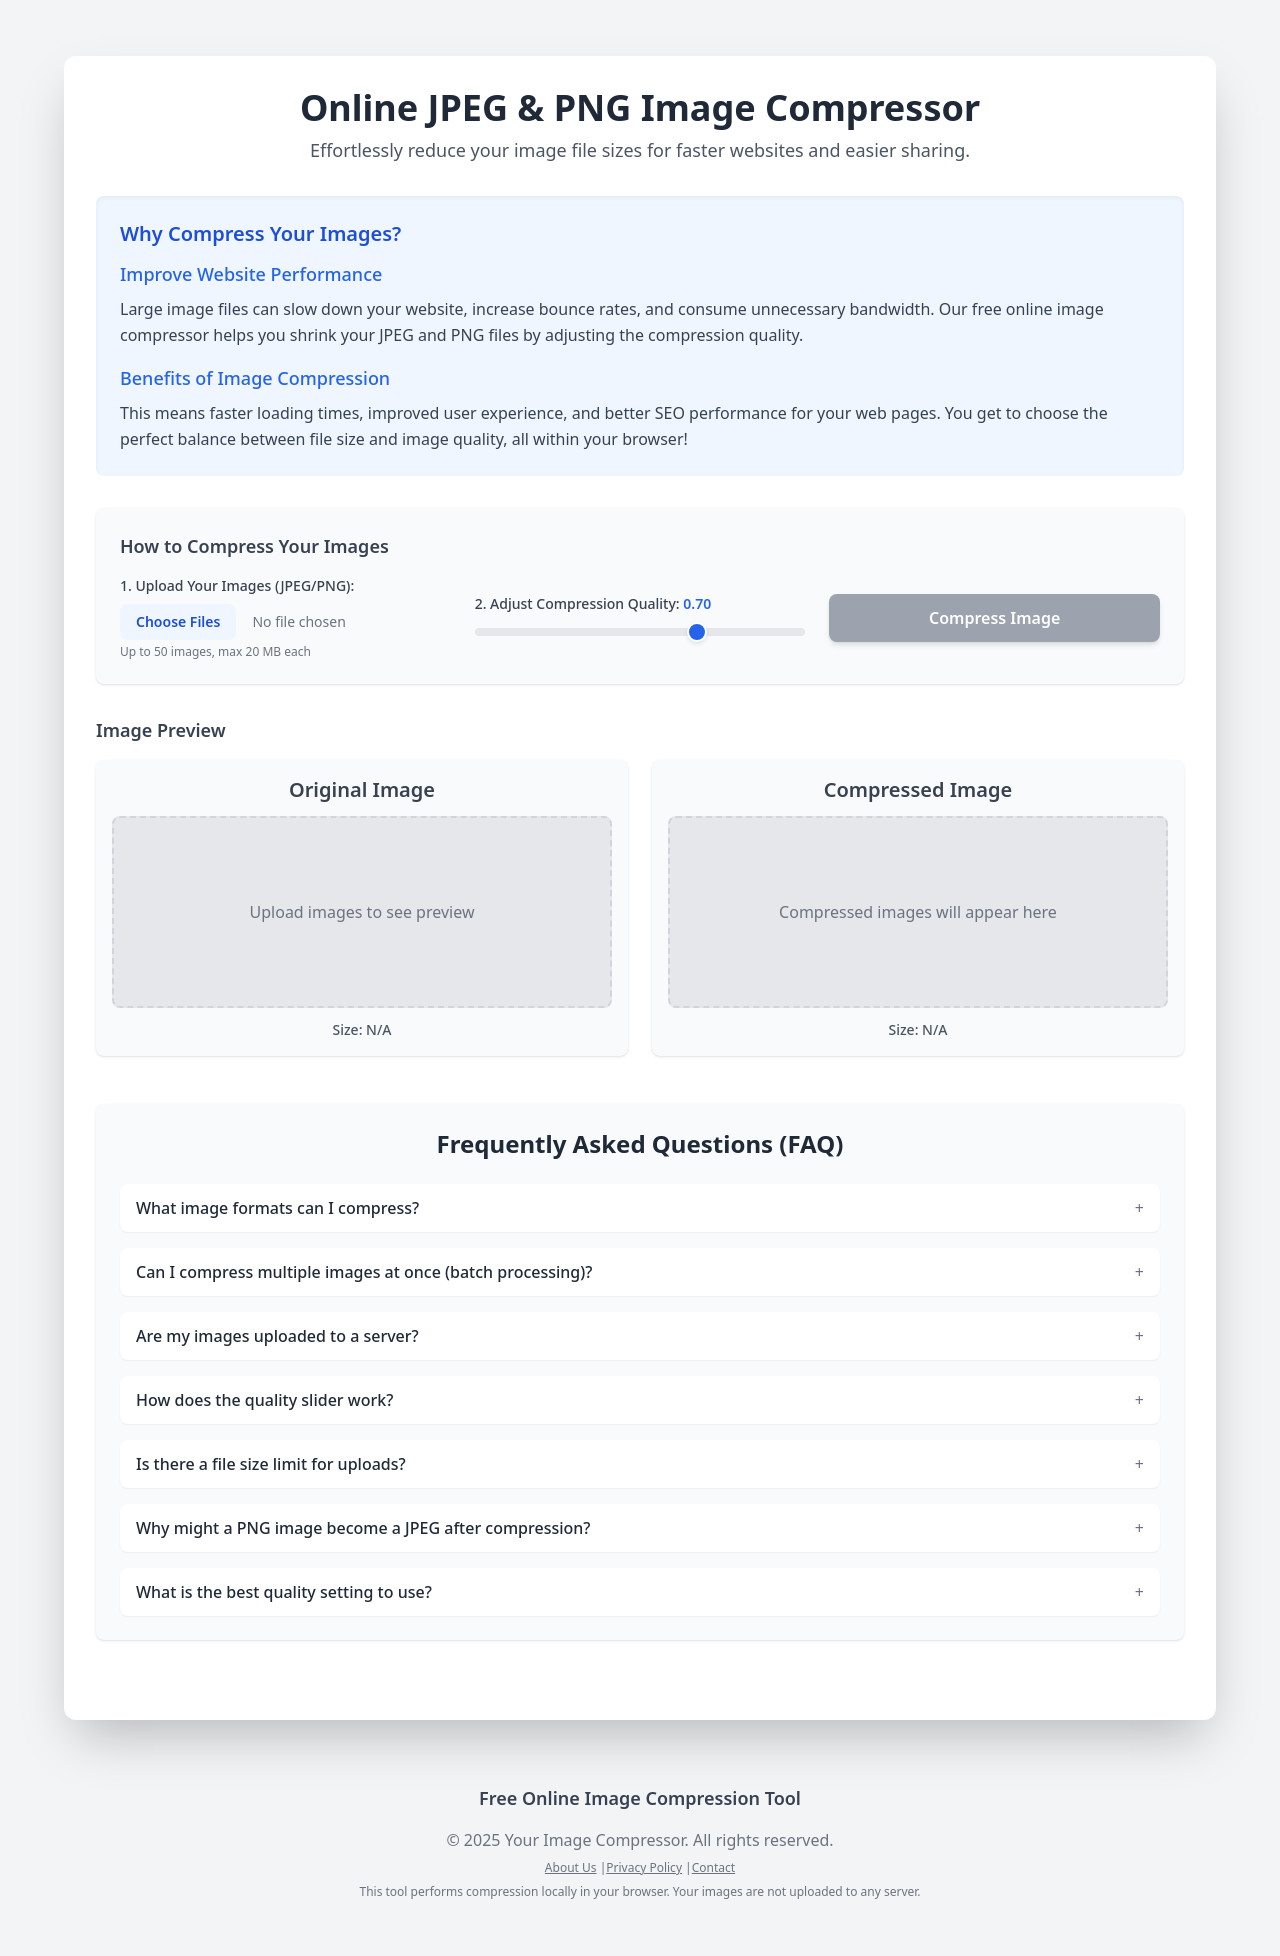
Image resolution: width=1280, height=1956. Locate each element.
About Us (571, 1867)
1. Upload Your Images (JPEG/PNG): (237, 585)
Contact (713, 1867)
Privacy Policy (644, 1867)
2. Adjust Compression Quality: (593, 603)
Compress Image (994, 618)
